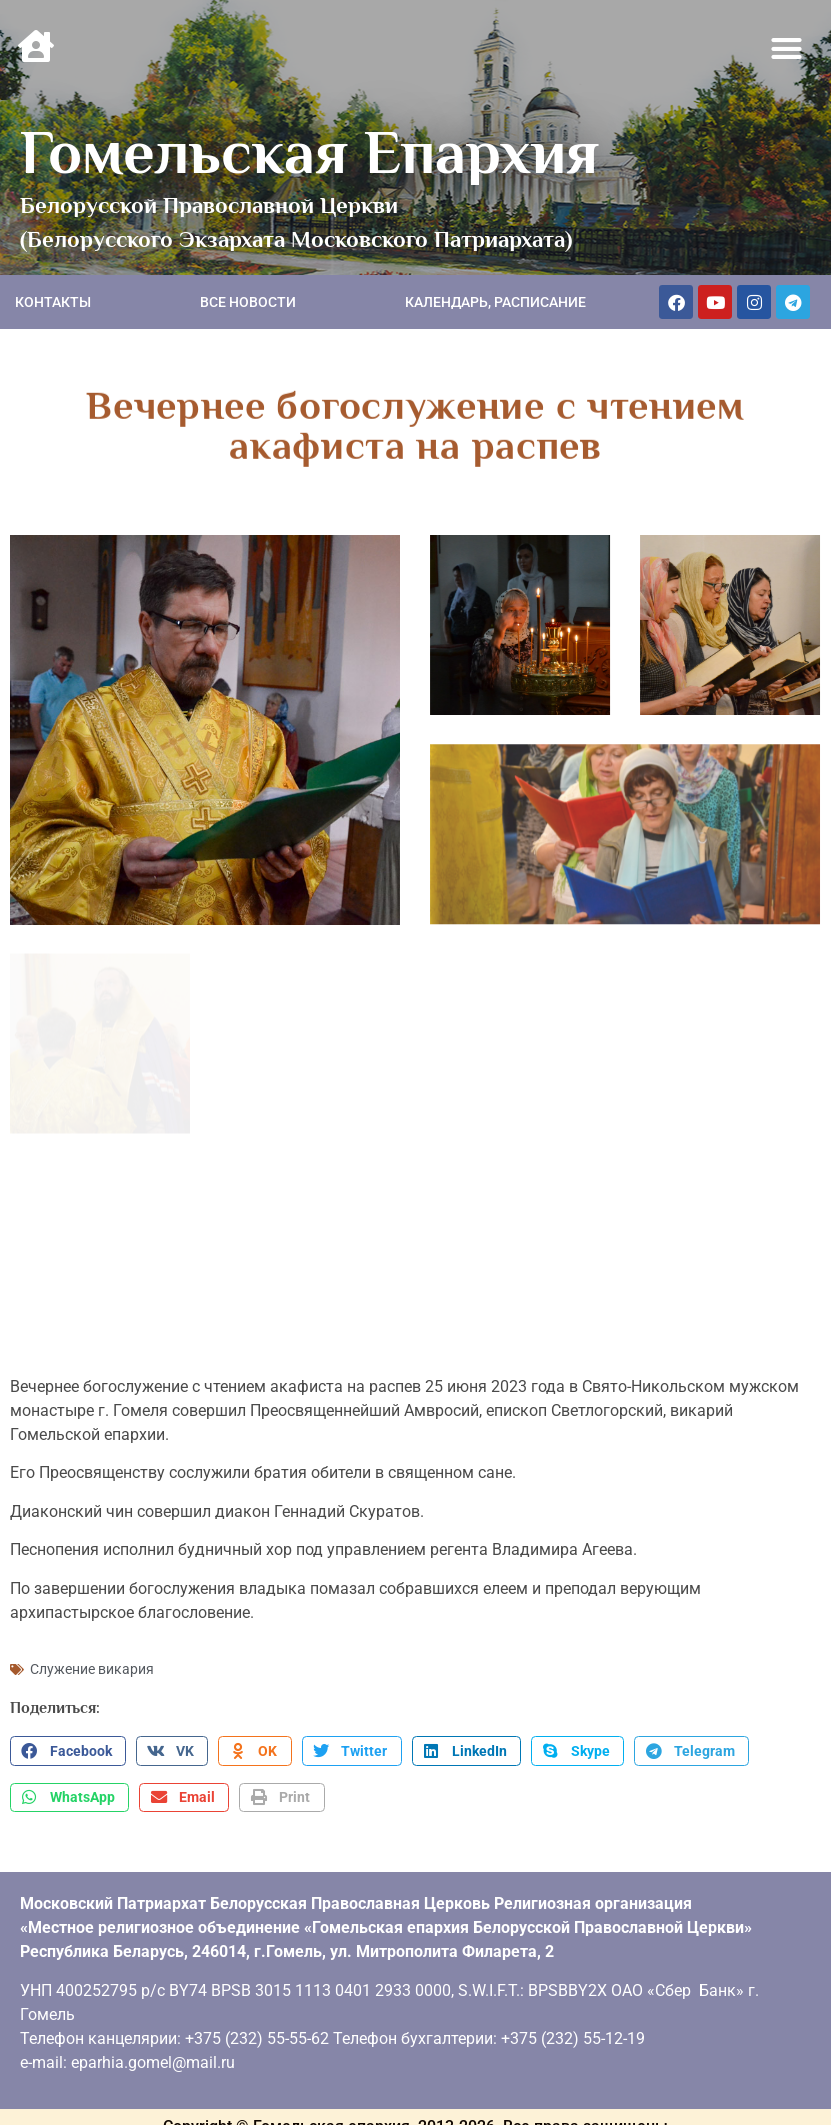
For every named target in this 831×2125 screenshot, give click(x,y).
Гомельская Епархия (309, 152)
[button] (787, 49)
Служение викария (92, 1662)
